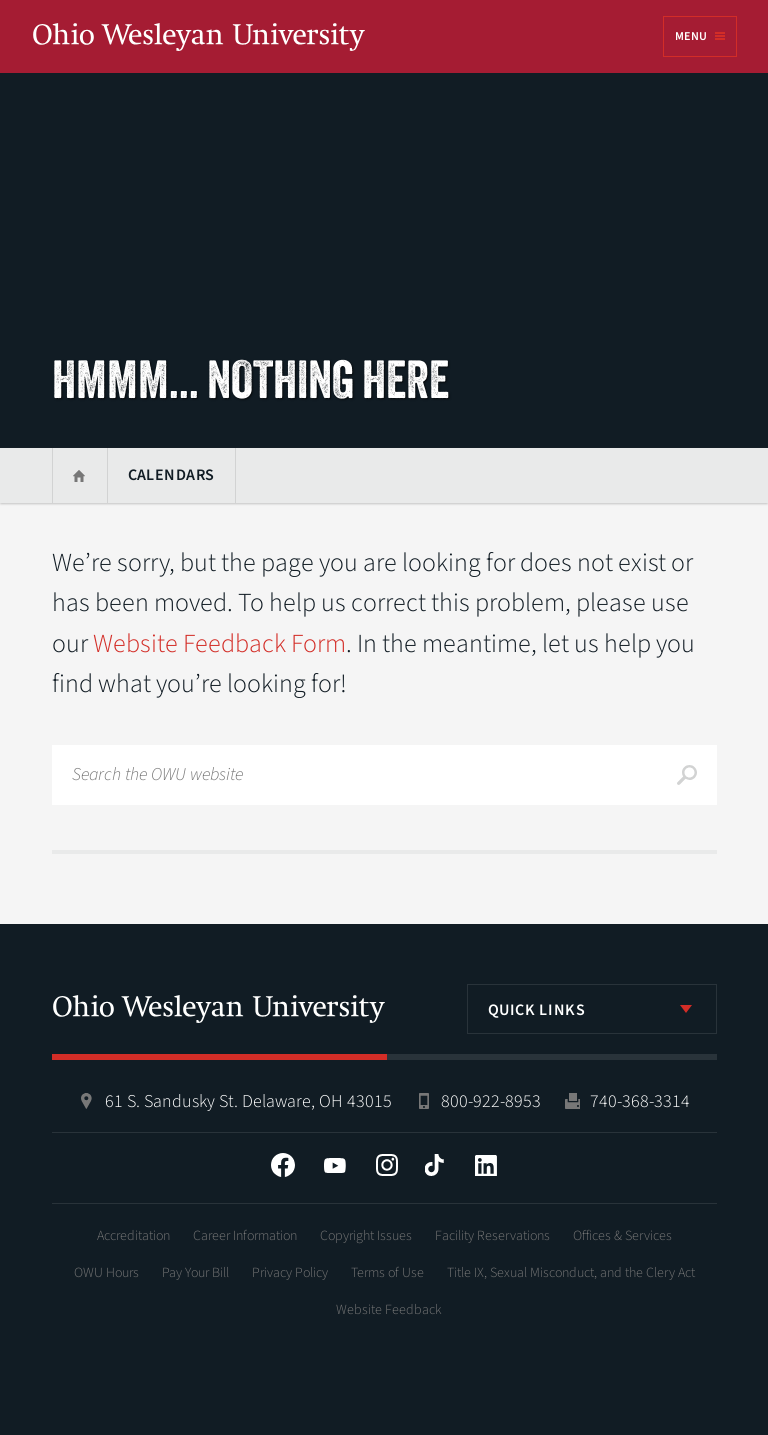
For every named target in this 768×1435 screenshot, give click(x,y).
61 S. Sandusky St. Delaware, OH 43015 (248, 1101)
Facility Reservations (492, 1236)
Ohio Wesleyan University (199, 38)
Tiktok (434, 1165)
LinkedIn (486, 1165)
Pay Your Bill (195, 1273)
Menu (691, 36)
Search (687, 775)
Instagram (387, 1165)
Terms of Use (387, 1273)
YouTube (335, 1165)
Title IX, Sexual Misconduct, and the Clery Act (571, 1273)
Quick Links (537, 1010)
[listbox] (592, 1009)
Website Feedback (389, 1310)
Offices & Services (622, 1236)
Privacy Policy (290, 1273)
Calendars (171, 475)
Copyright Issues (366, 1236)
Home (79, 475)
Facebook (283, 1165)
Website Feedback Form (219, 643)
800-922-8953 (491, 1101)
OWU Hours (106, 1273)
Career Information (245, 1236)
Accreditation (133, 1236)
